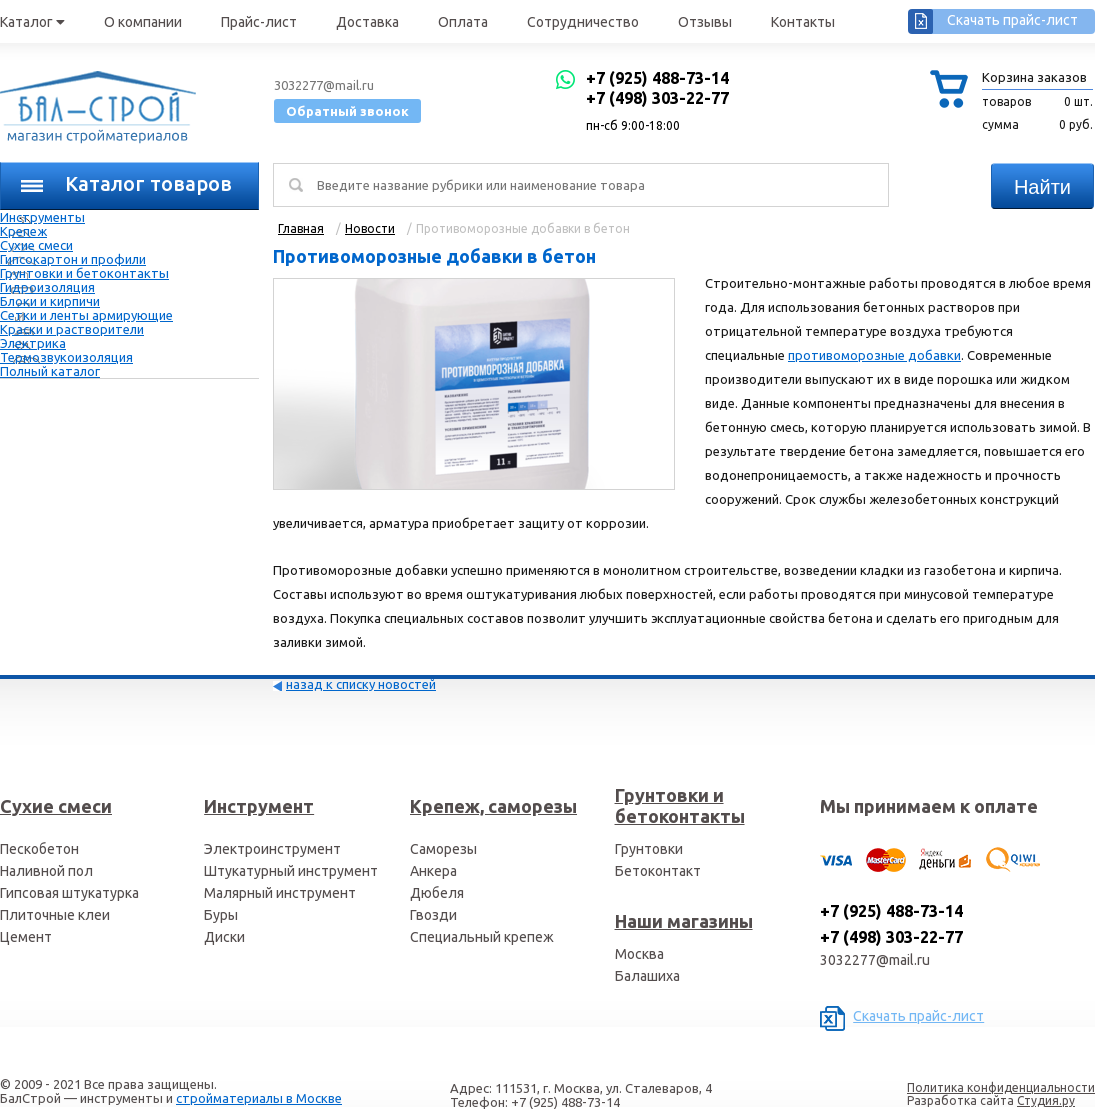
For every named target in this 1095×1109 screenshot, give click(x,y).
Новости (370, 228)
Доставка (367, 22)
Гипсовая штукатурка (69, 893)
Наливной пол (46, 871)
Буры (221, 915)
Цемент (26, 937)
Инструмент (259, 806)
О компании (143, 22)
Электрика (33, 343)
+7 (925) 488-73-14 (657, 78)
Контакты (803, 22)
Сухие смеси (36, 245)
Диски (224, 937)
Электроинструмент (272, 849)
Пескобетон (39, 849)
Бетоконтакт (658, 871)
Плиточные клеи (55, 915)
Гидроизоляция (47, 287)
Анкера (433, 871)
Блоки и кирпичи (50, 301)
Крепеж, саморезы (493, 806)
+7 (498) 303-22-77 (657, 98)
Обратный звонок (347, 111)
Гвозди (433, 915)
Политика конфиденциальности (1001, 1087)
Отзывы (705, 22)
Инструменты (42, 217)
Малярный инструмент (280, 893)
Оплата (463, 22)
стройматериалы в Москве (259, 1098)
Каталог (32, 22)
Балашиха (647, 976)
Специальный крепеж (482, 937)
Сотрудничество (583, 22)
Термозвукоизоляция (66, 357)
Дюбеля (437, 893)
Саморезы (443, 849)
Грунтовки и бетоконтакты (84, 273)
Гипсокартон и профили (73, 259)
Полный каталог (50, 371)
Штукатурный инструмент (291, 871)
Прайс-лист (259, 22)
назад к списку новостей (361, 684)
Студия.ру (1046, 1100)
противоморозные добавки (874, 355)
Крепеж (23, 231)
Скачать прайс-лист (1012, 20)
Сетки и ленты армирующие (86, 315)
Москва (639, 954)
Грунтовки (649, 849)
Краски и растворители (72, 329)
